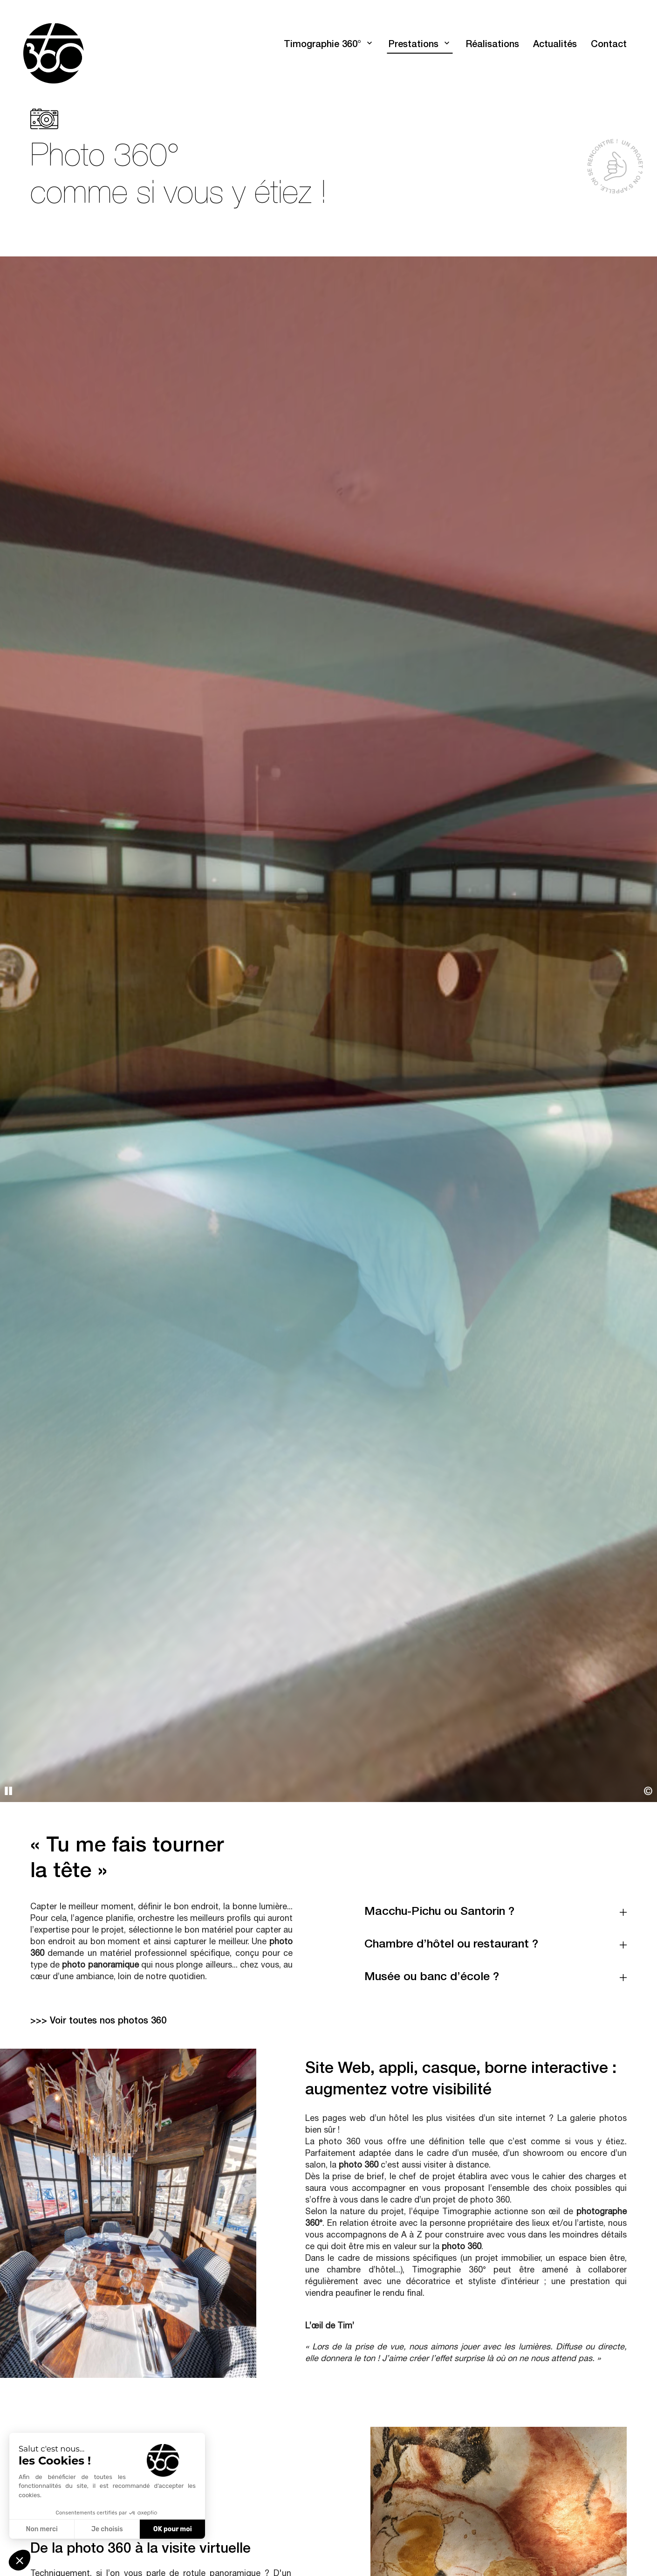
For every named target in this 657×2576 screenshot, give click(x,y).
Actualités (555, 45)
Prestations (413, 45)
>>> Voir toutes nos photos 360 (98, 2021)
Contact (609, 45)
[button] (19, 2560)
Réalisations (492, 45)
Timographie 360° (322, 45)
